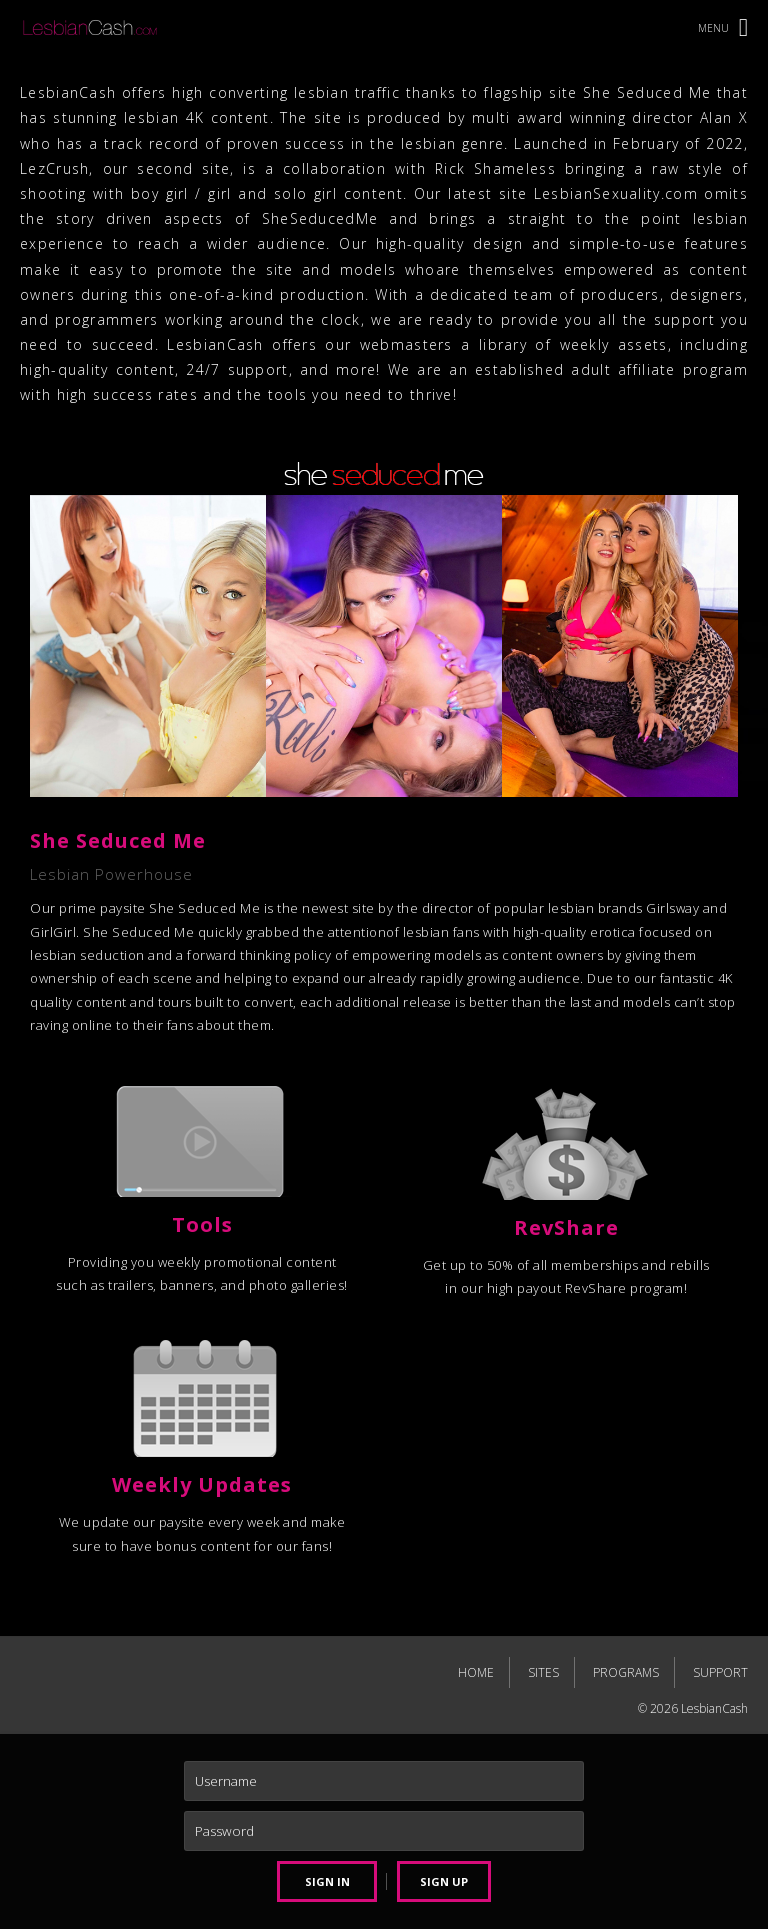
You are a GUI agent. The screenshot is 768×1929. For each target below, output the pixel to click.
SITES (543, 1672)
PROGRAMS (626, 1672)
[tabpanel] (384, 749)
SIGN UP (444, 1881)
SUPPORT (720, 1672)
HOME (476, 1672)
